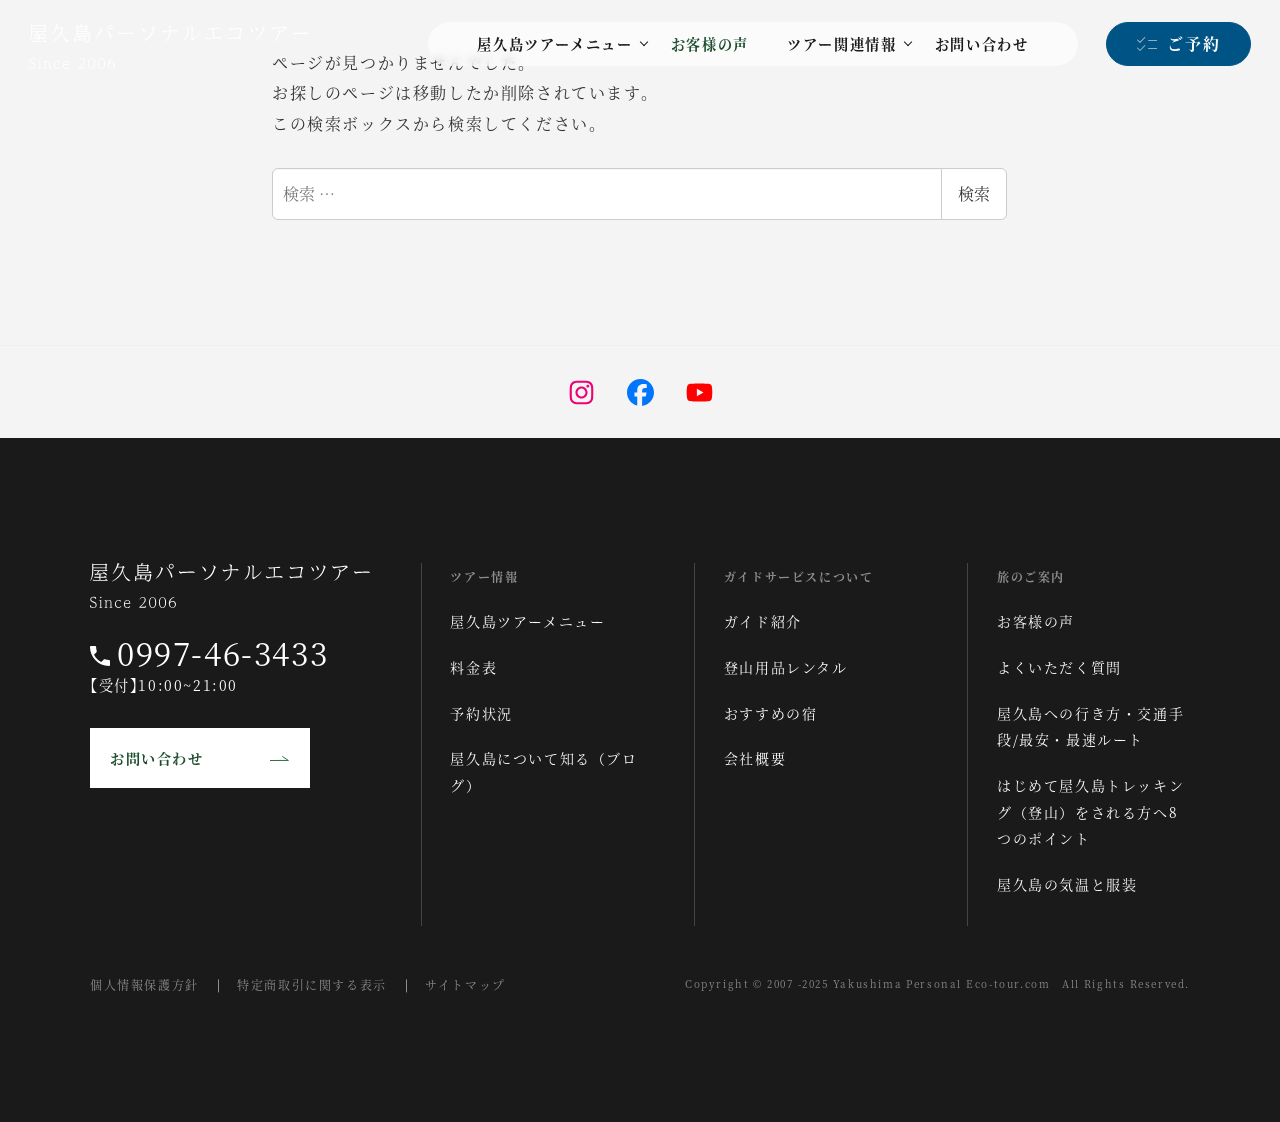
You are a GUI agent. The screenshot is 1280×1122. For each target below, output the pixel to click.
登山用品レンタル (786, 667)
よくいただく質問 (1059, 667)
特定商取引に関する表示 (312, 984)
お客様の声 (1036, 621)
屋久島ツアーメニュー (527, 621)
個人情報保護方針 (144, 984)
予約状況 (481, 713)
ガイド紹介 (763, 621)
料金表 (473, 667)
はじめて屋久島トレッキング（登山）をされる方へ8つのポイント (1090, 811)
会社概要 (755, 758)
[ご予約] (1178, 44)
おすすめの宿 (771, 713)
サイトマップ (465, 984)
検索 (974, 193)
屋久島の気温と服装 (1067, 884)
